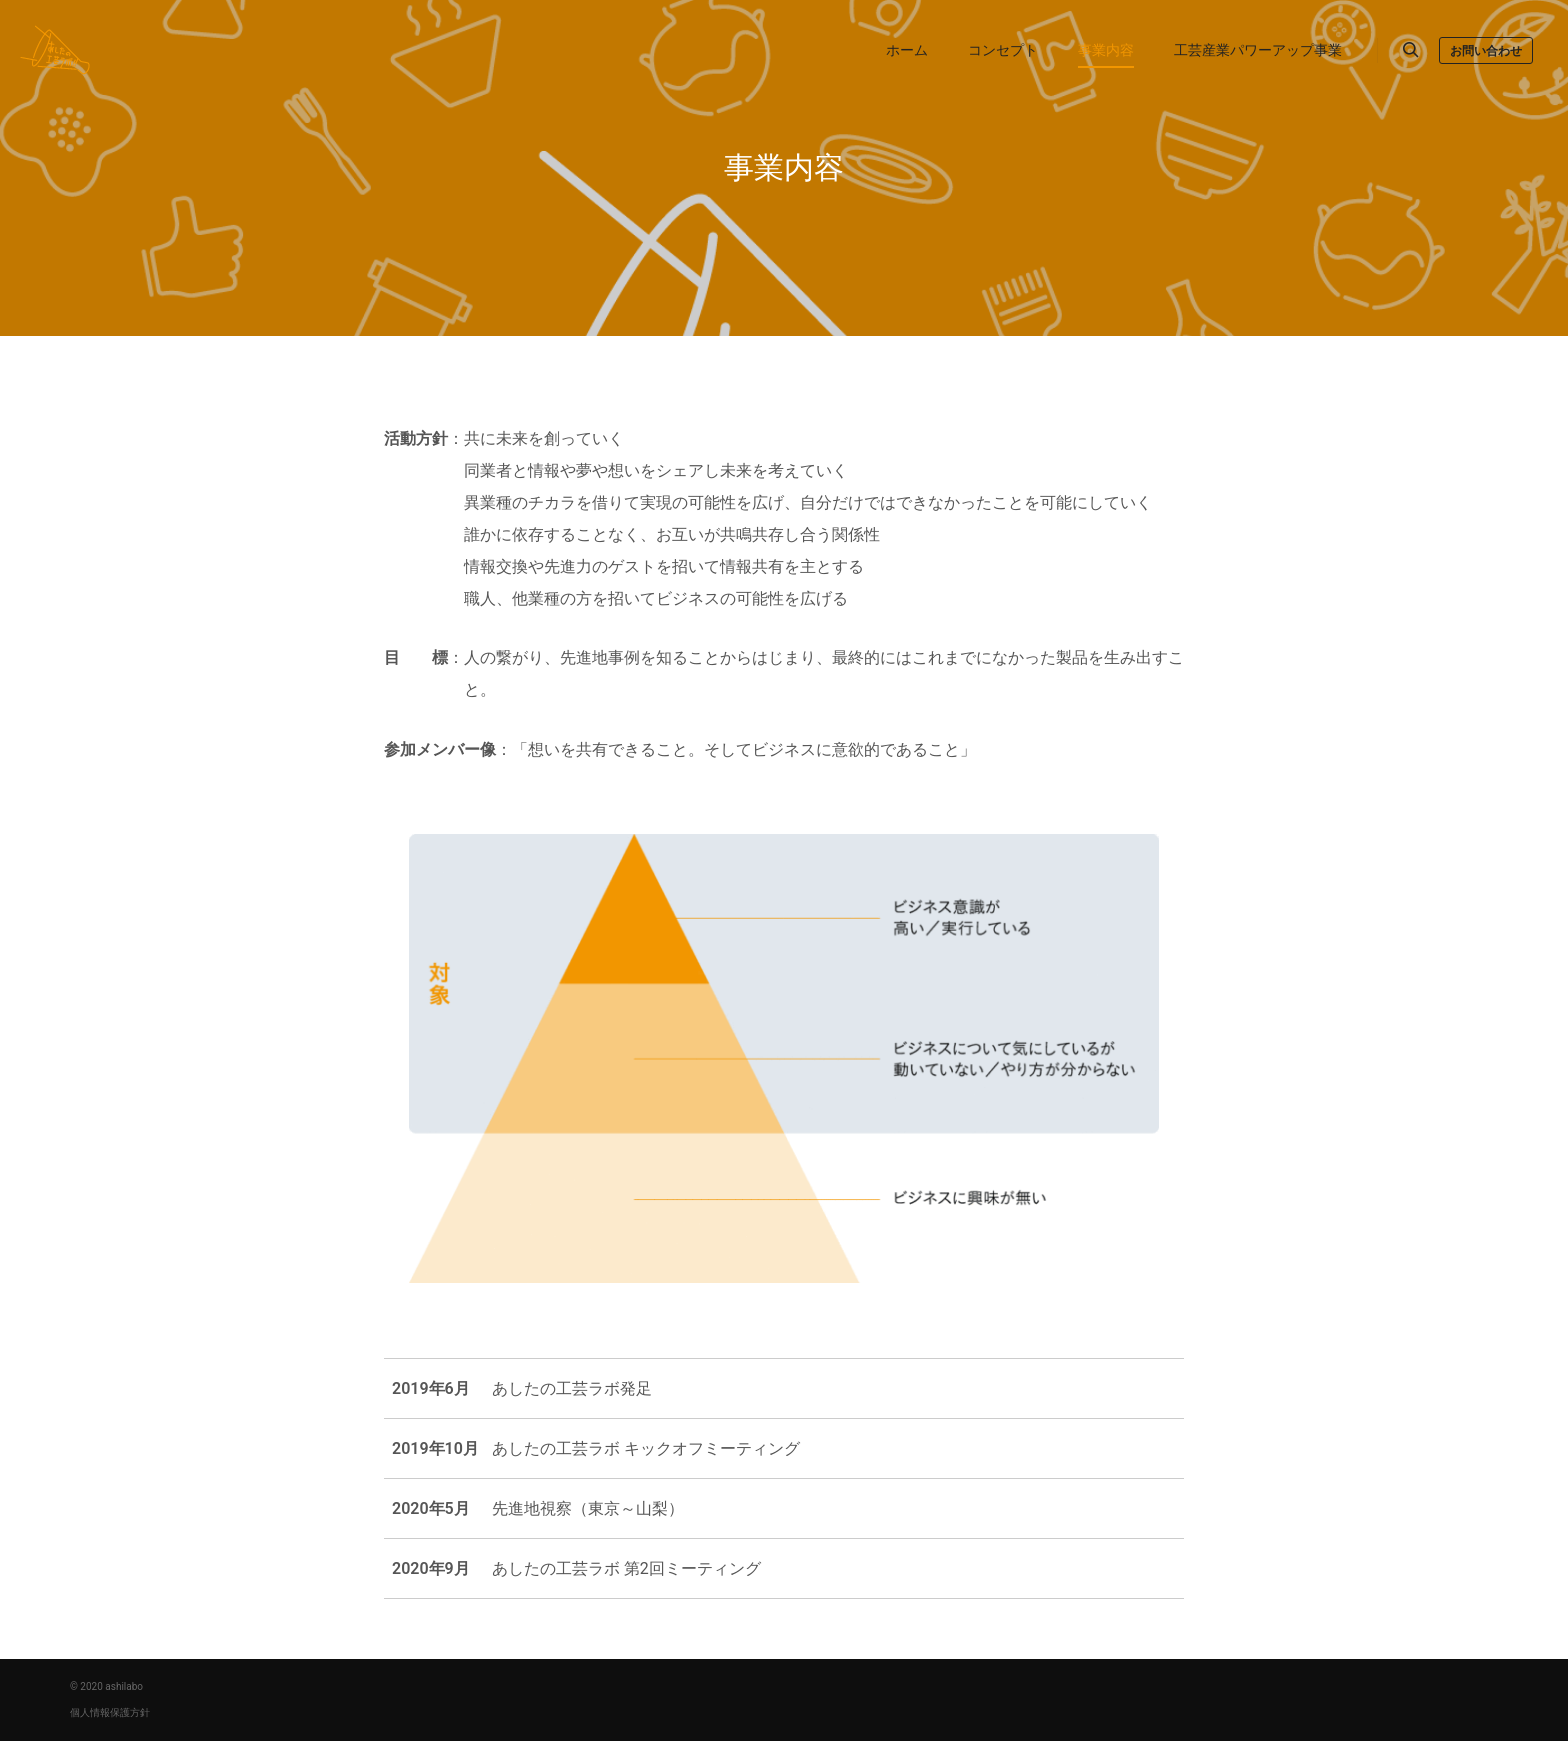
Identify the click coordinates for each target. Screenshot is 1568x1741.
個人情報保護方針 (110, 1712)
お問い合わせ (1486, 51)
